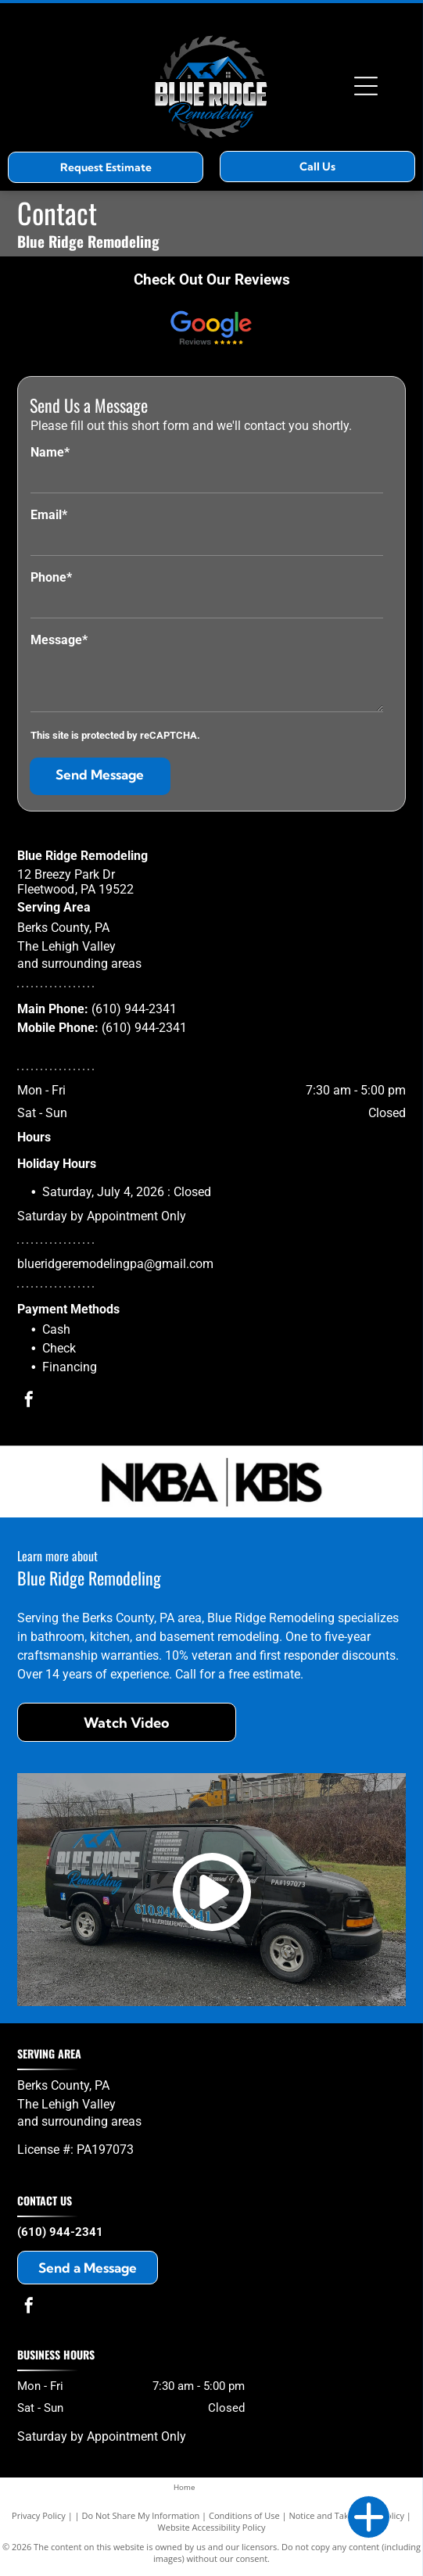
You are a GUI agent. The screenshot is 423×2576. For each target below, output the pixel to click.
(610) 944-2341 (134, 1008)
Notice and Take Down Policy (346, 2515)
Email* (48, 514)
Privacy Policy (39, 2515)
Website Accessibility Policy (212, 2527)
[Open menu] (366, 86)
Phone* (51, 577)
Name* (50, 452)
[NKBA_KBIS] (211, 1481)
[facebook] (29, 1401)
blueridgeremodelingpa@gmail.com (115, 1263)
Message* (59, 639)
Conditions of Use (244, 2515)
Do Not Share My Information (140, 2515)
